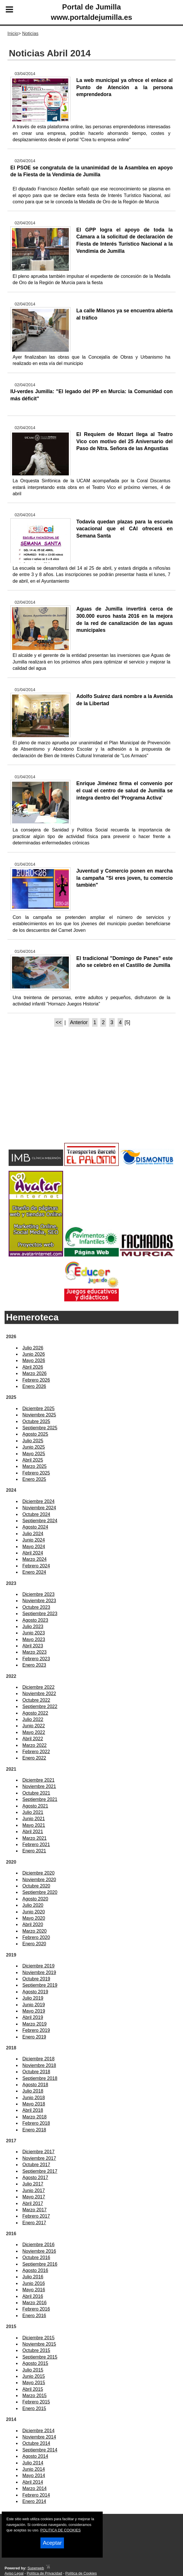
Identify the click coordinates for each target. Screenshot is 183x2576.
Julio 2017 (32, 2183)
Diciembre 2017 (38, 2151)
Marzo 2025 (34, 1466)
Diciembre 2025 (38, 1408)
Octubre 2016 (36, 2257)
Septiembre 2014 (39, 2449)
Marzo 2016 (34, 2302)
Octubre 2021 (36, 1793)
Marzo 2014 (34, 2488)
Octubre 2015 (36, 2350)
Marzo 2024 (34, 1559)
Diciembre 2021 (38, 1780)
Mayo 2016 (33, 2289)
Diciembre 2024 (38, 1501)
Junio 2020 (33, 1911)
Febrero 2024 (36, 1565)
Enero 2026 (34, 1386)
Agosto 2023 (35, 1620)
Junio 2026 (33, 1354)
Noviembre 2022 (39, 1693)
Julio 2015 (32, 2369)
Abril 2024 (32, 1552)
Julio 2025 (32, 1440)
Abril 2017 (32, 2203)
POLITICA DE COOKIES (60, 2530)
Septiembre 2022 (39, 1706)
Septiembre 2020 (39, 1892)
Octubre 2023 (36, 1607)
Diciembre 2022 (38, 1687)
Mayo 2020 (33, 1918)
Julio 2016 (32, 2276)
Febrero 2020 (36, 1937)
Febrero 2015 (36, 2401)
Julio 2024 (32, 1533)
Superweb (36, 2568)
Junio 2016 (33, 2283)
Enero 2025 (34, 1479)
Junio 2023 (33, 1632)
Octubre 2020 (36, 1885)
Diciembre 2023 (38, 1594)
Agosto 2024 (35, 1527)
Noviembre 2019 (39, 1972)
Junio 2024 (33, 1539)
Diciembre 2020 (38, 1873)
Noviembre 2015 (39, 2344)
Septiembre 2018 (39, 2078)
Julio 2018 (32, 2091)
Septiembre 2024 (39, 1520)
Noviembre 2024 (39, 1507)
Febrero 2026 (36, 1380)
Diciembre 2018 (38, 2058)
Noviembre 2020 (39, 1879)
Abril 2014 (32, 2482)
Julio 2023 (32, 1626)
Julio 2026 (32, 1347)
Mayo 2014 (33, 2475)
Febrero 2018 (36, 2123)
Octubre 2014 (36, 2443)
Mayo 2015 (33, 2382)
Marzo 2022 (34, 1745)
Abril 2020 (32, 1924)
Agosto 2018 (35, 2084)
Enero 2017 (34, 2222)
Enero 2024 (34, 1572)
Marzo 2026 (34, 1373)
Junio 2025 (33, 1447)
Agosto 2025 (35, 1434)
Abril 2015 (32, 2389)
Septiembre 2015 (39, 2357)
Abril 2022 (32, 1738)
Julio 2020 (32, 1905)
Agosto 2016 (35, 2270)
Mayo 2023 (33, 1639)
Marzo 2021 (34, 1838)
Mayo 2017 (33, 2196)
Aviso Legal (14, 2573)
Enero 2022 (34, 1757)
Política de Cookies (81, 2573)
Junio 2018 (33, 2097)
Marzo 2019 (34, 2024)
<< (59, 1022)
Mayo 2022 (33, 1732)
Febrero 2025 (36, 1472)
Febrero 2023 (36, 1658)
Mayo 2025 (33, 1453)
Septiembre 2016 (39, 2264)
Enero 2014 (34, 2501)
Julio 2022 (32, 1719)
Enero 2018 (34, 2129)
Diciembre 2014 (38, 2430)
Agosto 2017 (35, 2177)
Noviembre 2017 (39, 2158)
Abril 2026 (32, 1367)
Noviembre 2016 (39, 2251)
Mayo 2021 (33, 1825)
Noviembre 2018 (39, 2065)
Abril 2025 (32, 1460)
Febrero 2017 (36, 2216)
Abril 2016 (32, 2296)
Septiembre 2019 (39, 1985)
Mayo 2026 (33, 1360)
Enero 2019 (34, 2036)
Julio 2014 (32, 2462)
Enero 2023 (34, 1665)
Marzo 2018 (34, 2116)
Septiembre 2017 (39, 2171)
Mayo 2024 (33, 1546)
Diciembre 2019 (38, 1965)
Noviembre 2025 (39, 1414)
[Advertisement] (91, 1095)
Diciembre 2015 (38, 2337)
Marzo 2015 (34, 2395)
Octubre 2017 (36, 2164)
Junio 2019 (33, 2004)
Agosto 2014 (35, 2456)
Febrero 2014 (36, 2495)
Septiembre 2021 (39, 1799)
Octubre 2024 (36, 1514)
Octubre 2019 (36, 1978)
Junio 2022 (33, 1725)
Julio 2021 (32, 1812)
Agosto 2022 (35, 1713)
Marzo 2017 (34, 2209)
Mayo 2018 (33, 2103)
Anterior (79, 1022)
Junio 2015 (33, 2376)
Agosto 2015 (35, 2363)
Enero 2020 (34, 1943)
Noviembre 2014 (39, 2437)
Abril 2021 (32, 1831)
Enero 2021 (34, 1850)
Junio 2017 (33, 2190)
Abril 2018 (32, 2110)
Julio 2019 (32, 1998)
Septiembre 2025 (39, 1427)
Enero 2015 (34, 2408)
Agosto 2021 (35, 1806)
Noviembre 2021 (39, 1786)
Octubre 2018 (36, 2071)
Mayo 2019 (33, 2011)
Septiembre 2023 (39, 1613)
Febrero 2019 (36, 2030)
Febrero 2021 (36, 1844)
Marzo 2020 (34, 1931)
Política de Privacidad (44, 2573)
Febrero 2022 (36, 1751)
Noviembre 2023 (39, 1600)
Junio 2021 (33, 1818)
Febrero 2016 (36, 2309)
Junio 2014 (33, 2469)
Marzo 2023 (34, 1652)
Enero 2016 (34, 2315)
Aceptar (52, 2543)
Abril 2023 (32, 1645)
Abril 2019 (32, 2017)
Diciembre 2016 (38, 2244)
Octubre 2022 (36, 1700)
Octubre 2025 (36, 1421)
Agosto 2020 (35, 1898)
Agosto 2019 (35, 1991)
